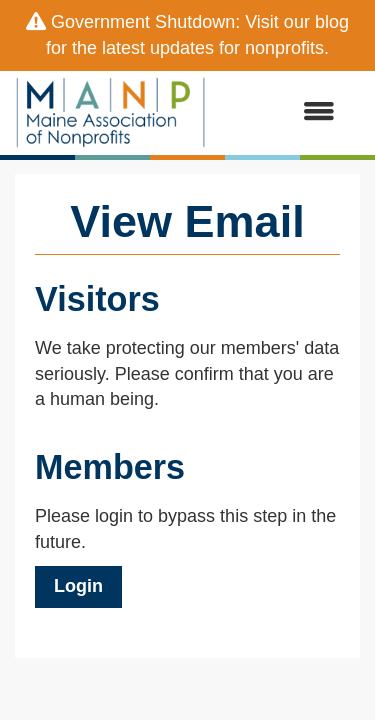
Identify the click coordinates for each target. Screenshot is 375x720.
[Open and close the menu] (280, 113)
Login (78, 586)
